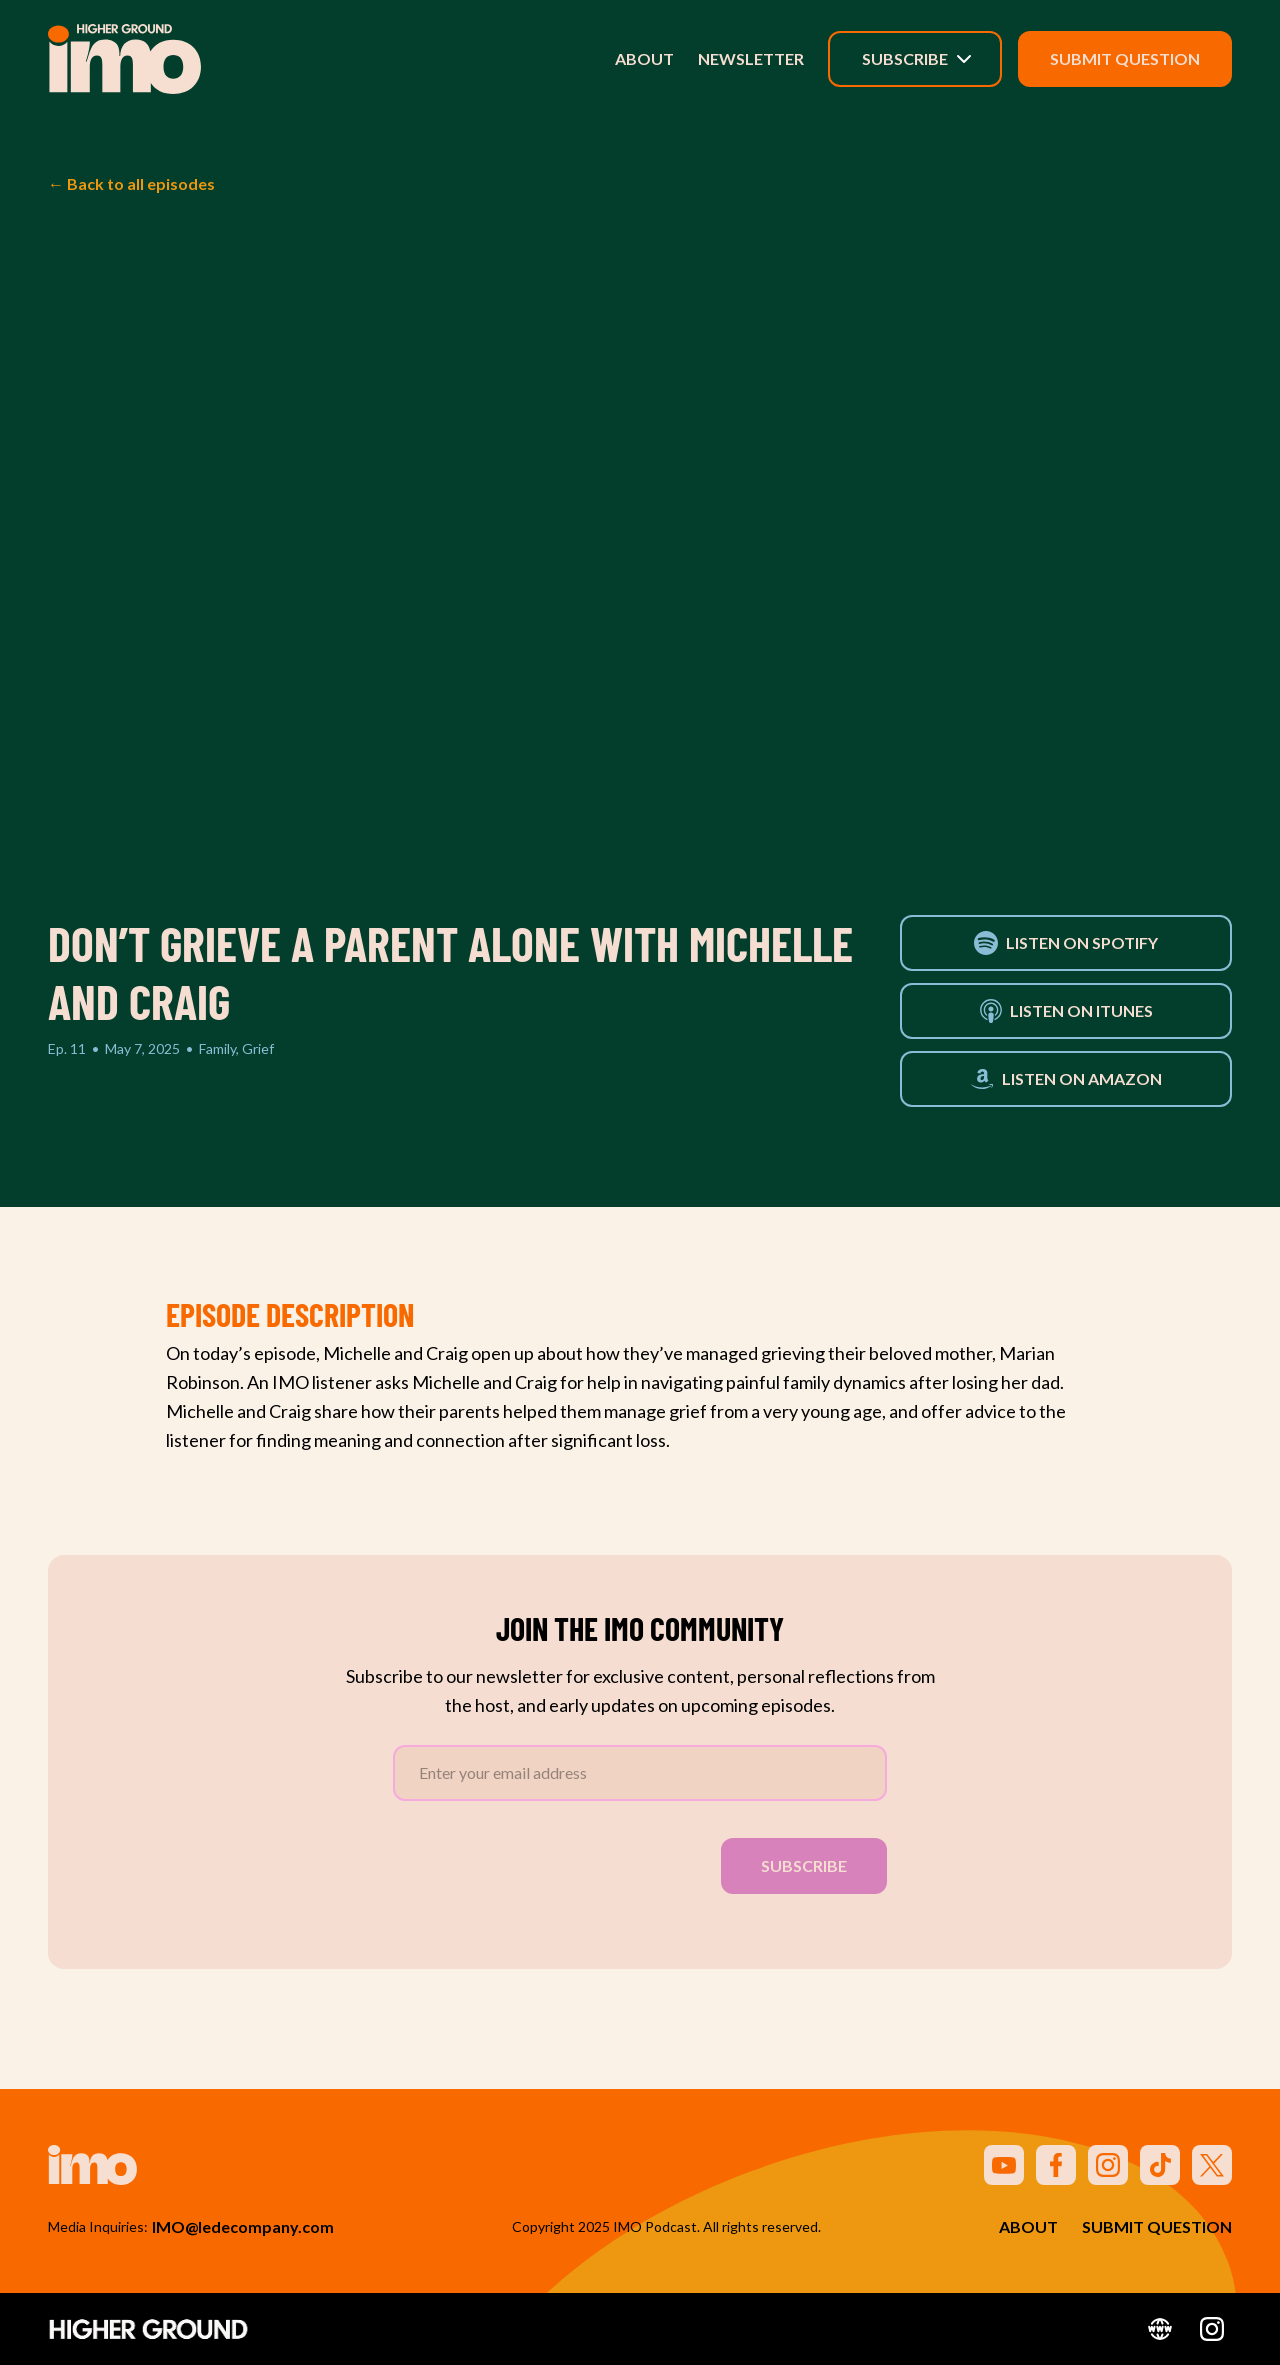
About (644, 58)
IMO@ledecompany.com (243, 2226)
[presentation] (545, 1862)
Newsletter (751, 58)
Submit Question (1125, 58)
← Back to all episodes (131, 183)
